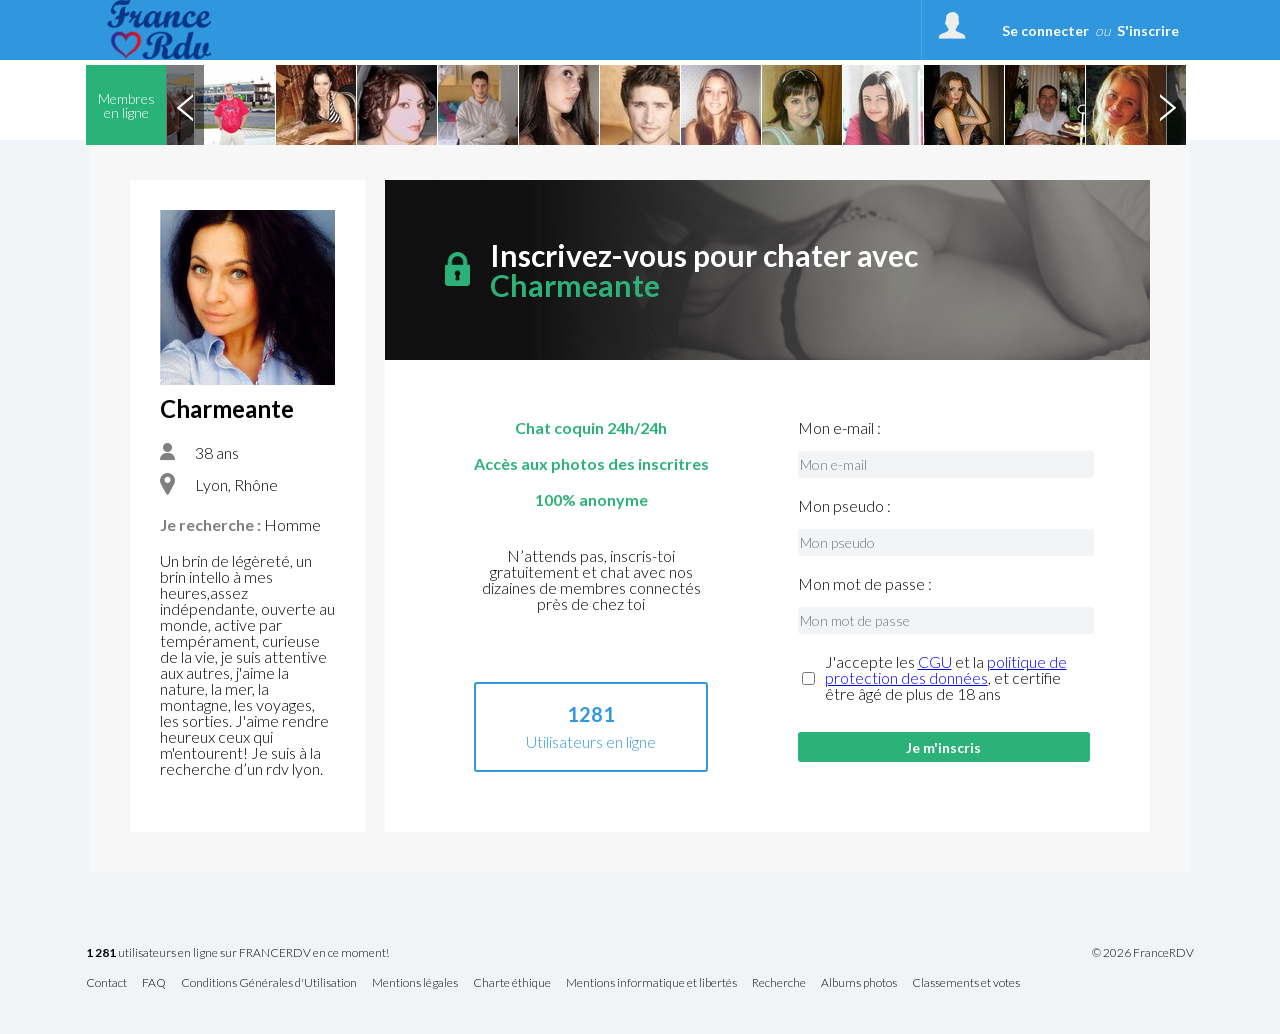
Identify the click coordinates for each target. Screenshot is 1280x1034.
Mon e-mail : (839, 428)
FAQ (154, 983)
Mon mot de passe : (865, 584)
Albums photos (859, 983)
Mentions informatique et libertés (651, 983)
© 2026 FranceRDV (1143, 953)
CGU (935, 661)
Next (1167, 105)
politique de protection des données (946, 669)
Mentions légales (415, 983)
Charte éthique (512, 983)
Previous (185, 105)
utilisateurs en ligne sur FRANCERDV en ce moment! (237, 953)
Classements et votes (966, 983)
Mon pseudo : (844, 506)
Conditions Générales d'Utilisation (269, 983)
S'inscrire (1148, 30)
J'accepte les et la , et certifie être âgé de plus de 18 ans (946, 678)
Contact (106, 983)
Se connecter (1045, 30)
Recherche (779, 983)
